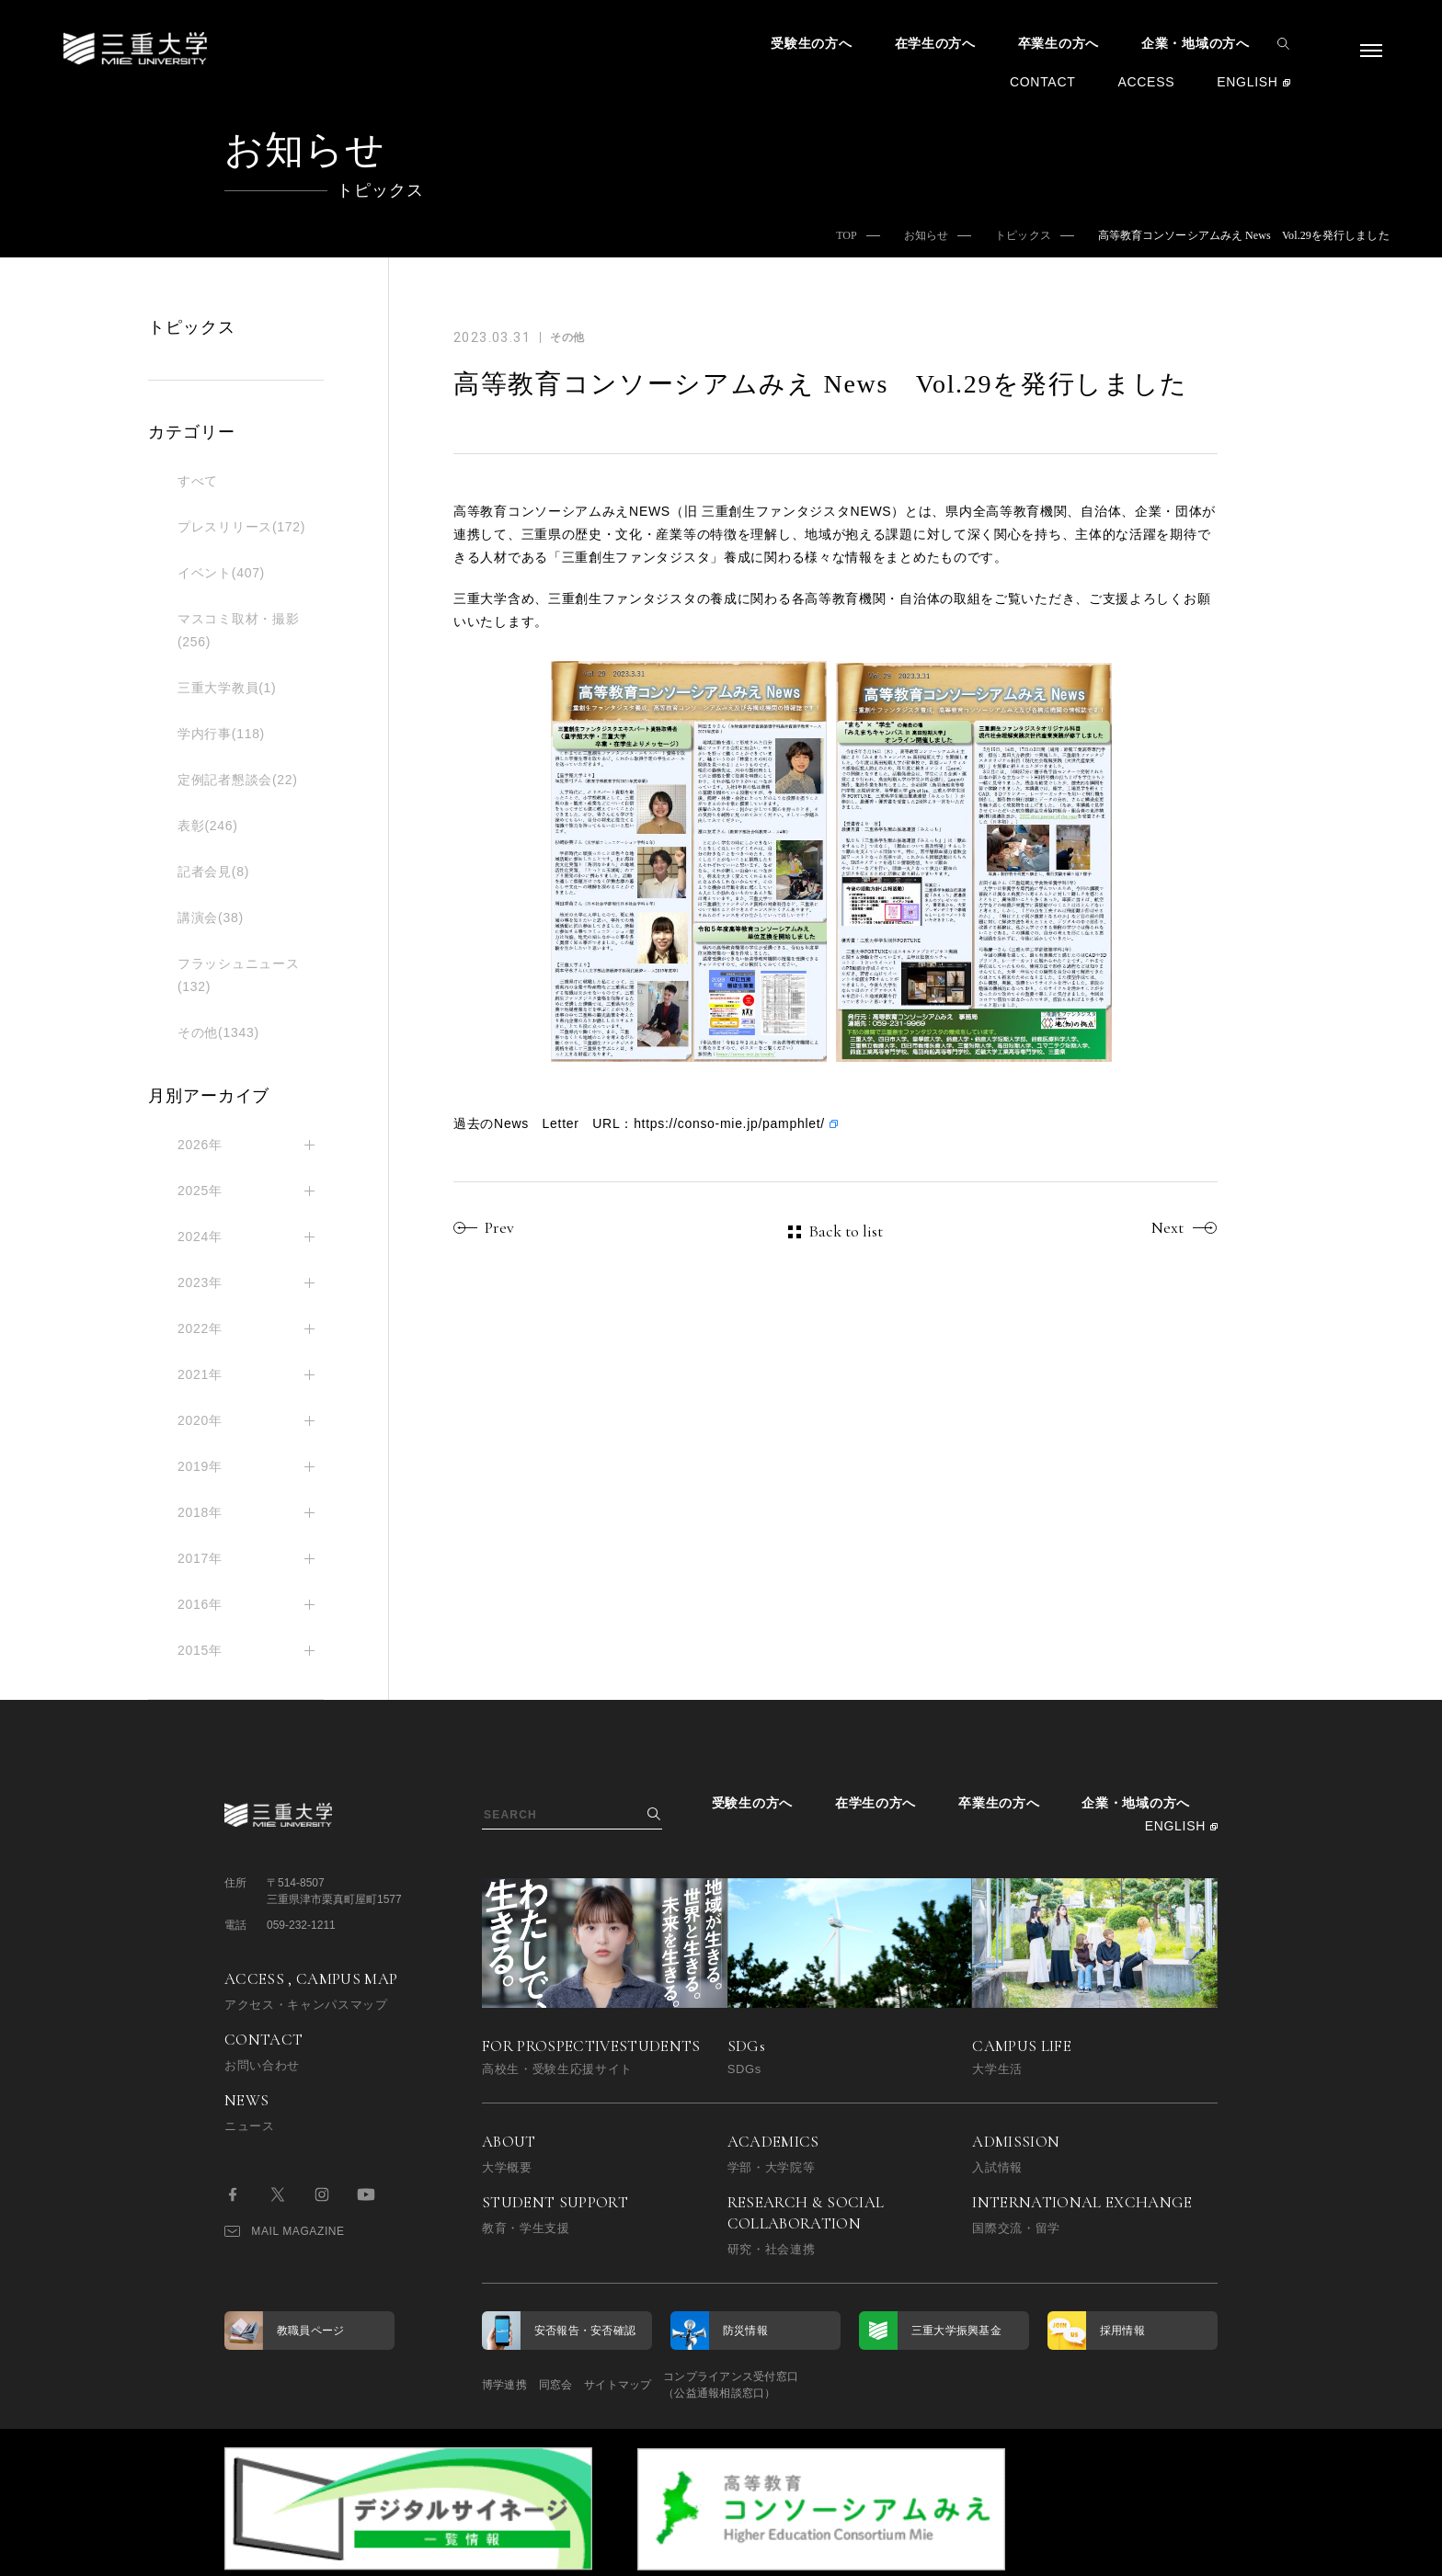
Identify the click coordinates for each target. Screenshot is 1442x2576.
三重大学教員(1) (226, 687)
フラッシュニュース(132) (238, 975)
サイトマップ (668, 2384)
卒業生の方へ (1058, 43)
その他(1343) (218, 1032)
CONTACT (1043, 81)
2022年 (200, 1328)
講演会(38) (210, 917)
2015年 (200, 1650)
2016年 (200, 1604)
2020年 (200, 1420)
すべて (197, 480)
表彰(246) (207, 825)
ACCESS (1145, 81)
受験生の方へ (811, 43)
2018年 (200, 1512)
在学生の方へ (935, 43)
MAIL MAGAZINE (284, 2231)
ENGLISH (1247, 81)
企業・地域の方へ (1195, 43)
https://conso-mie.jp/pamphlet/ (729, 1123)
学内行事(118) (221, 733)
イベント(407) (221, 572)
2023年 (200, 1282)
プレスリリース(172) (241, 526)
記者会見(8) (213, 871)
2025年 (200, 1190)
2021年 (200, 1374)
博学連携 (504, 2384)
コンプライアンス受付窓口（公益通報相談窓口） (806, 2384)
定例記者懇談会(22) (237, 779)
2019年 (200, 1466)
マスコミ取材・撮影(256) (238, 630)
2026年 (200, 1144)
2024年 (200, 1236)
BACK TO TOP (1159, 2552)
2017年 (200, 1558)
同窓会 (581, 2384)
